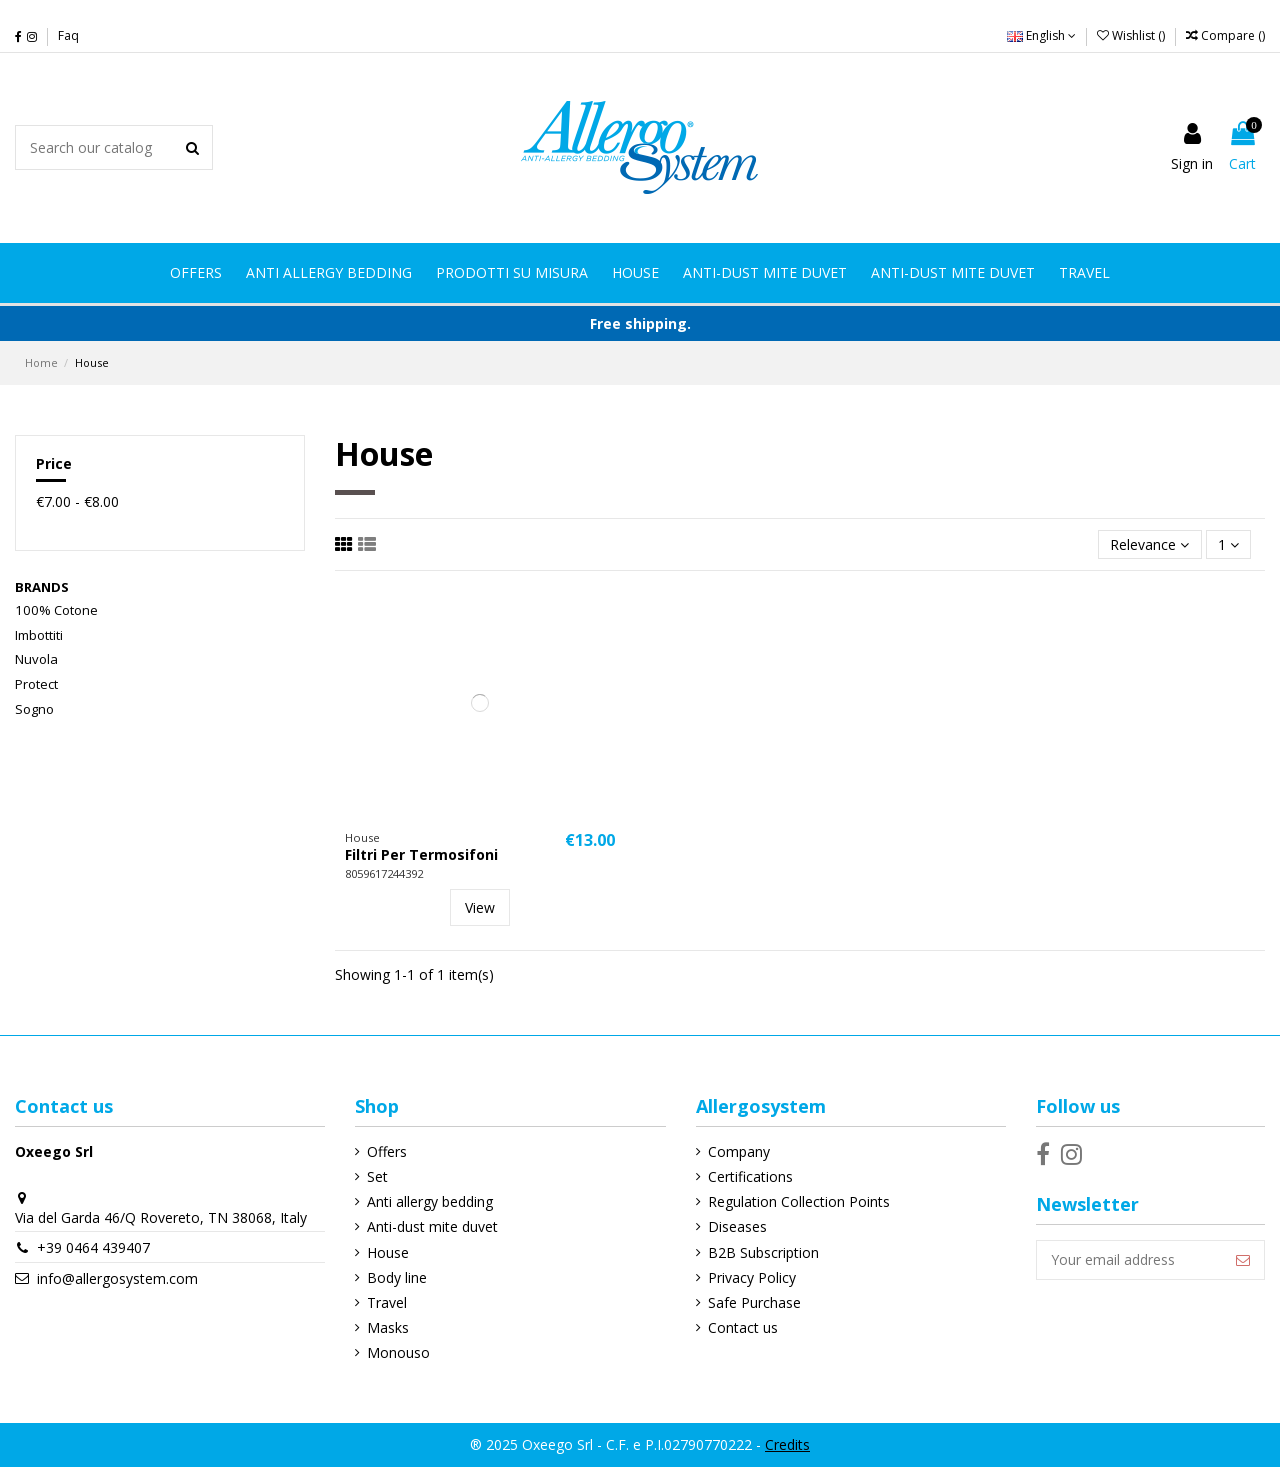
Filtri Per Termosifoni (421, 854)
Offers (387, 1151)
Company (739, 1151)
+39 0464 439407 (93, 1247)
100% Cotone (56, 610)
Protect (36, 684)
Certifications (750, 1176)
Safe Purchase (754, 1302)
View (480, 907)
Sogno (34, 709)
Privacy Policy (752, 1277)
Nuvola (36, 659)
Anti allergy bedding (430, 1201)
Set (377, 1176)
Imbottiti (39, 635)
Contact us (743, 1327)
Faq (68, 35)
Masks (388, 1327)
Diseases (737, 1226)
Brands (42, 587)
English (1041, 35)
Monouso (398, 1352)
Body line (397, 1277)
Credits (787, 1444)
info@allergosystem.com (117, 1278)
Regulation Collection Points (799, 1201)
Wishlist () (1132, 35)
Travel (387, 1302)
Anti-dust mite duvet (432, 1226)
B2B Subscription (763, 1252)
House (388, 1252)
